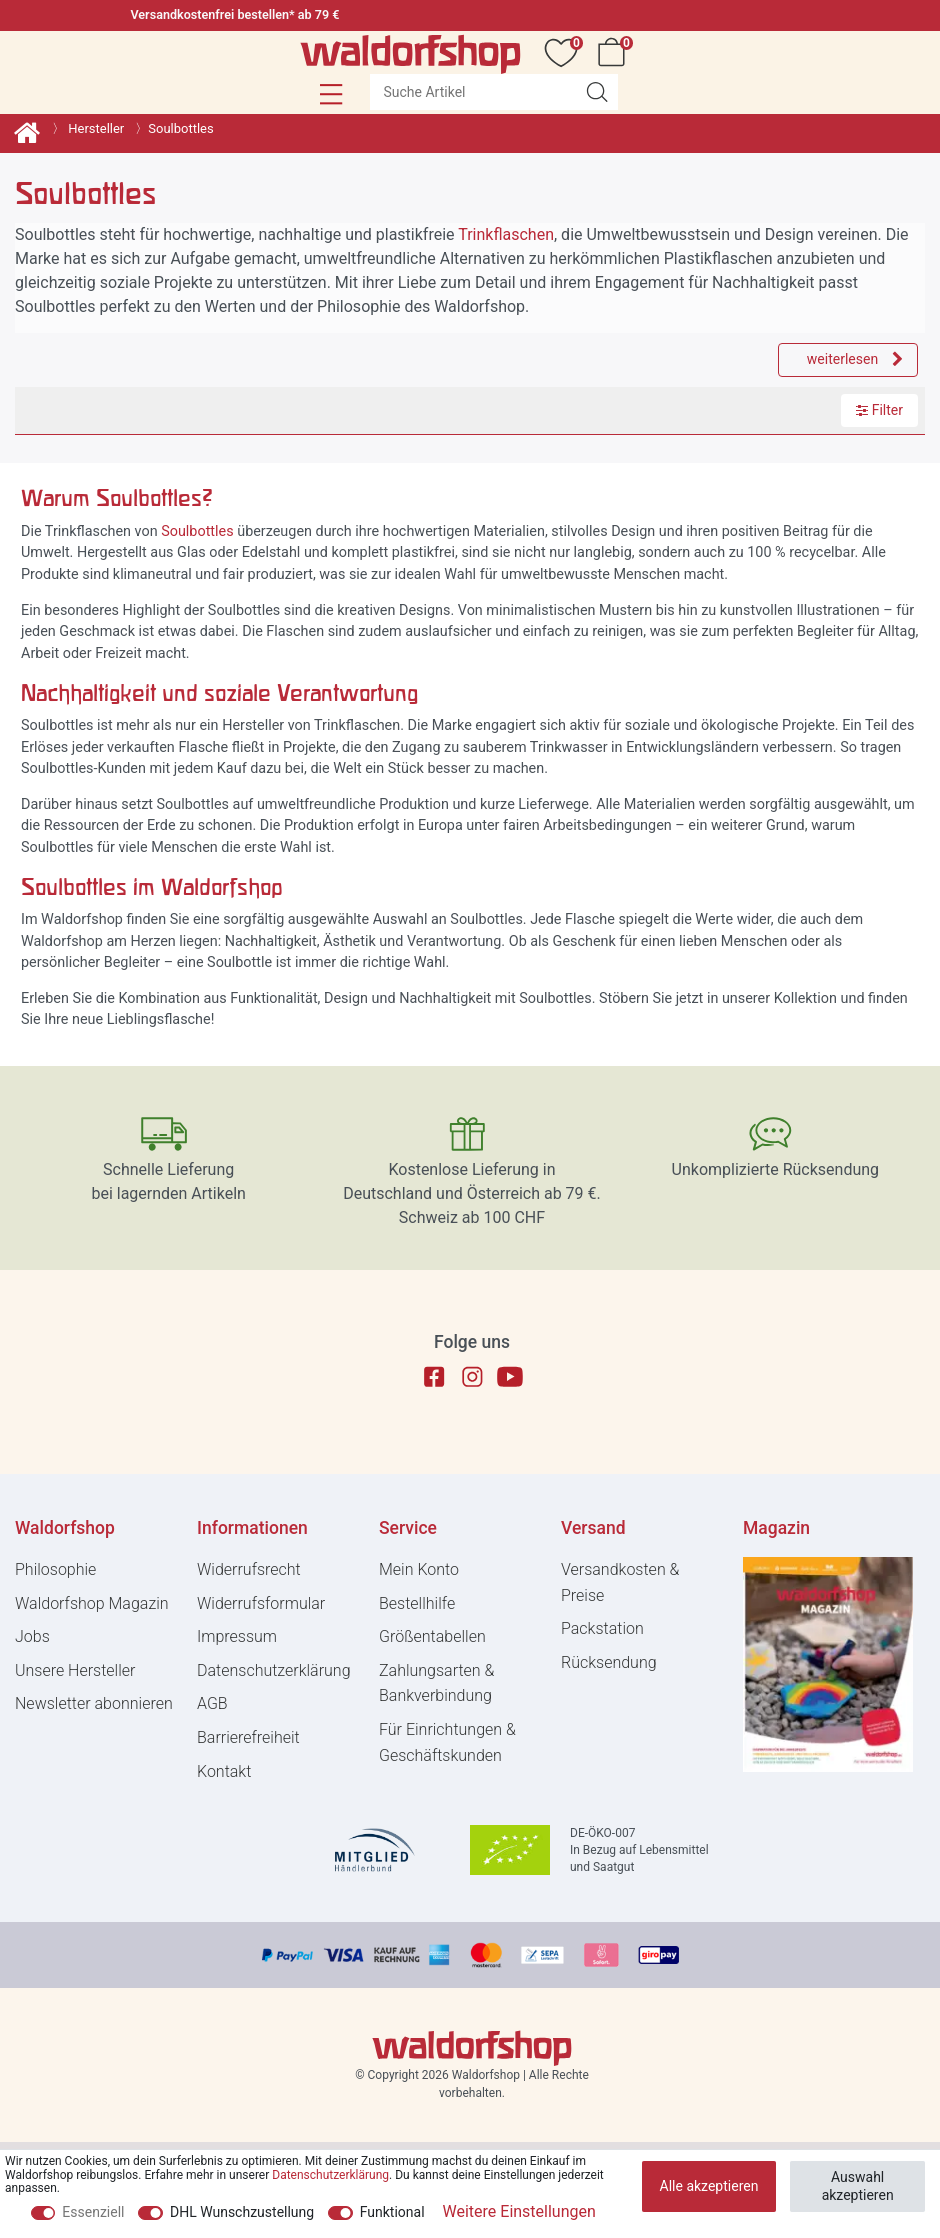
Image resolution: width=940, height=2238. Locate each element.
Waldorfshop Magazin (92, 1603)
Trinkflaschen (506, 234)
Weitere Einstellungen (519, 2211)
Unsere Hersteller (75, 1670)
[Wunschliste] (565, 52)
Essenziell (93, 2212)
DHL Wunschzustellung (242, 2212)
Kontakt (224, 1771)
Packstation (602, 1628)
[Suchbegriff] (473, 92)
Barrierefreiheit (248, 1737)
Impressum (237, 1636)
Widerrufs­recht (249, 1569)
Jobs (32, 1636)
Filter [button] (879, 411)
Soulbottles (197, 531)
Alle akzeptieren (709, 2186)
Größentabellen (432, 1636)
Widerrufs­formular (261, 1603)
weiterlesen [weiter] (855, 359)
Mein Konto (419, 1569)
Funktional (392, 2212)
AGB (212, 1703)
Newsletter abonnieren (94, 1703)
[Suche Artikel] (597, 92)
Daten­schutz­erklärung (274, 1670)
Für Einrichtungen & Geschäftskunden (447, 1742)
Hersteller (94, 128)
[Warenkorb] (615, 52)
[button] (331, 94)
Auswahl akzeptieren (858, 2186)
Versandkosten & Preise (620, 1582)
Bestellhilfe (417, 1603)
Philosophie (55, 1569)
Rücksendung (609, 1662)
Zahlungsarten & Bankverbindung (436, 1683)
